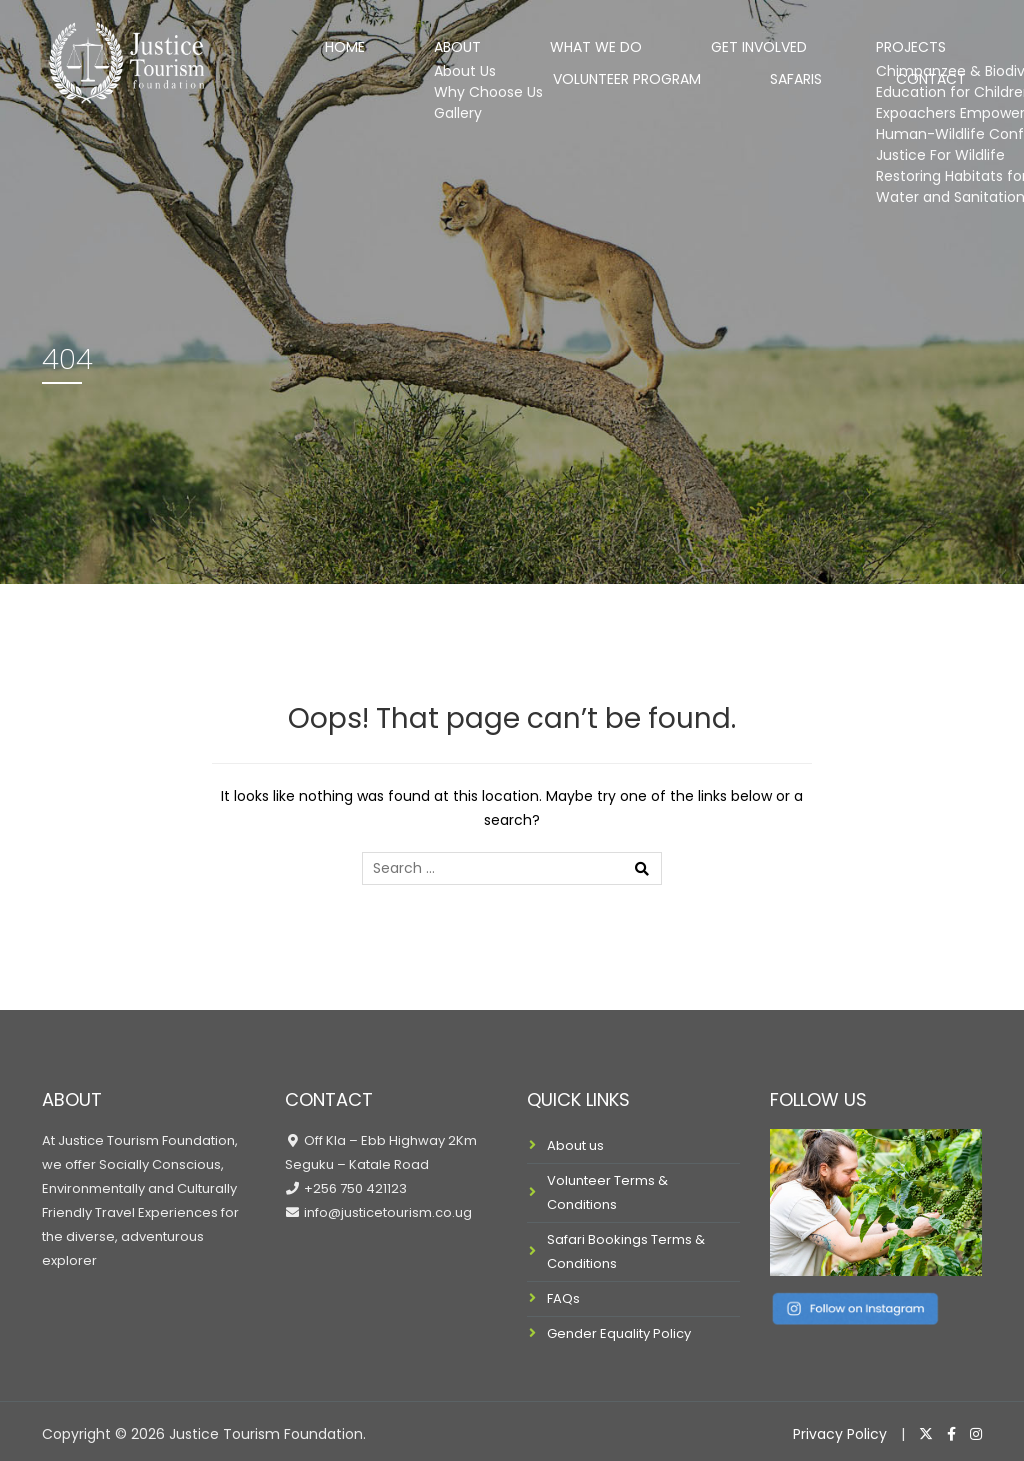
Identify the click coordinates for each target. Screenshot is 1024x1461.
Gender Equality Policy (619, 1333)
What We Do (459, 44)
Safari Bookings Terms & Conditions (626, 1251)
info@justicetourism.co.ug (386, 1212)
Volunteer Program (880, 44)
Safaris (840, 102)
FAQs (563, 1298)
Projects (723, 44)
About (351, 44)
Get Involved (595, 44)
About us (575, 1145)
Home (267, 44)
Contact (947, 102)
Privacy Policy (840, 1434)
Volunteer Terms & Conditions (607, 1192)
